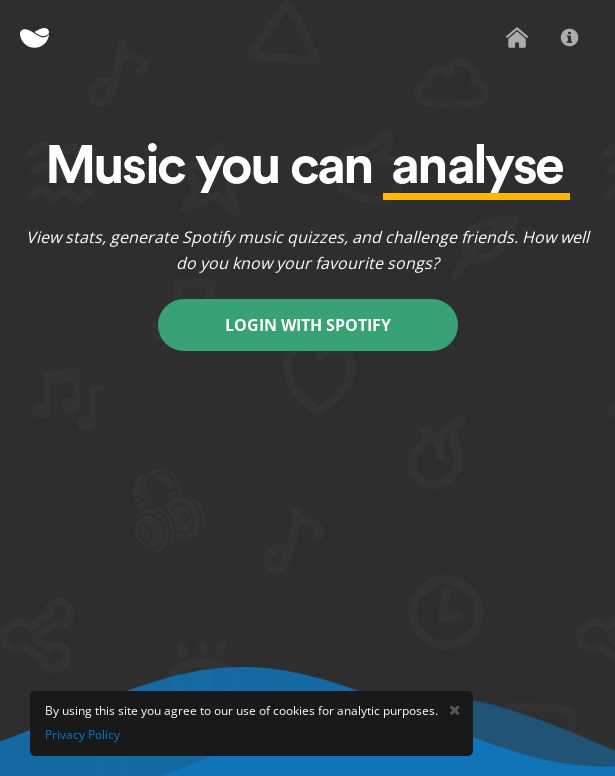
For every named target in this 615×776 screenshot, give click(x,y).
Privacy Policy (82, 734)
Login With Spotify (308, 325)
